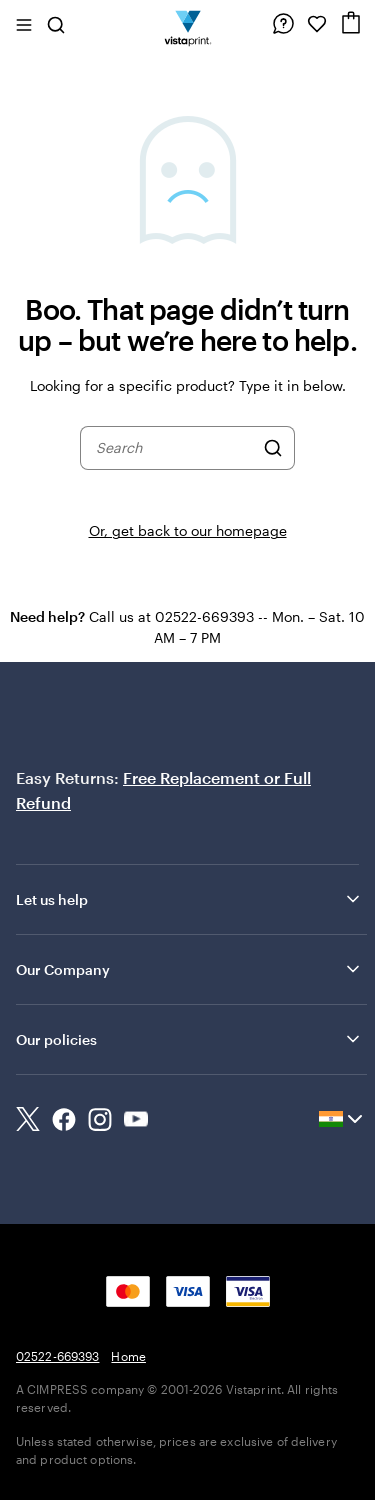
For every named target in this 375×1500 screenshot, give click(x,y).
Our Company (189, 969)
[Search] (273, 448)
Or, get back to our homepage (188, 530)
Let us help (189, 899)
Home (128, 1356)
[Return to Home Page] (187, 24)
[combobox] (174, 448)
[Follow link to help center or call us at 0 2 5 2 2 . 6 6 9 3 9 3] (283, 24)
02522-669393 (57, 1356)
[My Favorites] (317, 24)
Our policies (189, 1039)
